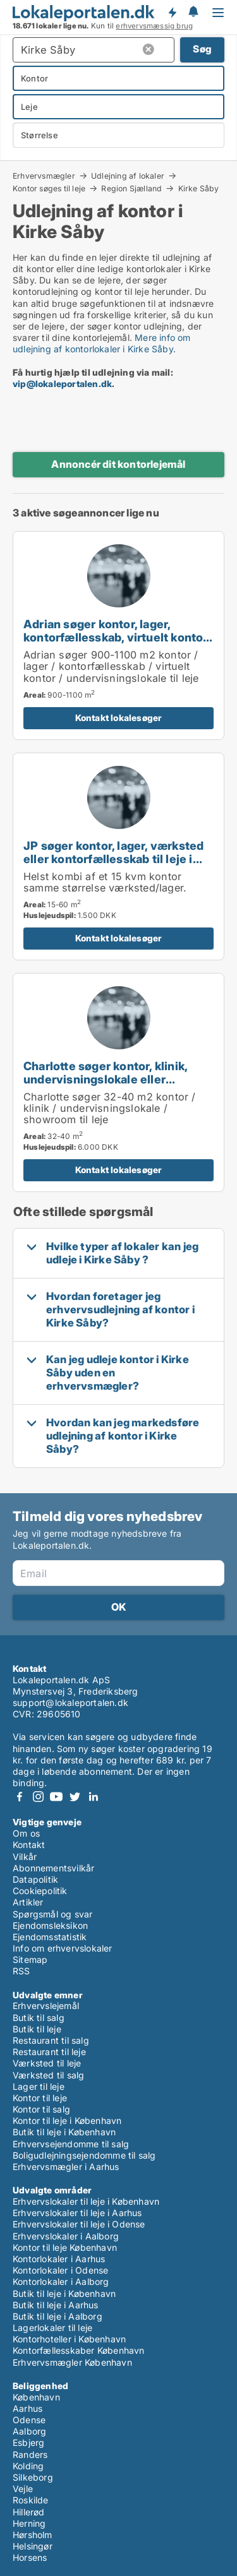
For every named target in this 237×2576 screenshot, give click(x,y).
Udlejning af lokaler (127, 175)
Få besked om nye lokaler (172, 12)
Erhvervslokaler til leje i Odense (79, 2224)
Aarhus (27, 2408)
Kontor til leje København (65, 2247)
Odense (29, 2419)
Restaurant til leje (49, 2051)
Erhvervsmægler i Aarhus (66, 2166)
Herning (29, 2523)
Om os (26, 1833)
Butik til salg (38, 2017)
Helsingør (32, 2546)
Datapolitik (35, 1879)
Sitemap (30, 1959)
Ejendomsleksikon (50, 1925)
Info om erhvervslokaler (62, 1948)
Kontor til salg (41, 2109)
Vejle (23, 2488)
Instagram (38, 1796)
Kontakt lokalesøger (118, 717)
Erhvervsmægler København (72, 2362)
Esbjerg (28, 2442)
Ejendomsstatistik (50, 1936)
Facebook (20, 1796)
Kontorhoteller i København (69, 2339)
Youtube (56, 1796)
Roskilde (31, 2500)
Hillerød (29, 2512)
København (36, 2397)
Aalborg (29, 2431)
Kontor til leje (40, 2097)
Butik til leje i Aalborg (57, 2316)
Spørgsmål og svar (52, 1914)
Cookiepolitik (40, 1890)
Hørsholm (32, 2534)
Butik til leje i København (64, 2131)
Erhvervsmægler (44, 175)
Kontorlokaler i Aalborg (61, 2281)
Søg (202, 49)
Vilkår (25, 1856)
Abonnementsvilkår (53, 1868)
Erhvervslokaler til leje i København (86, 2201)
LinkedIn (93, 1796)
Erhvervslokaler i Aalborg (66, 2236)
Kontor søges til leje (49, 188)
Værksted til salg (48, 2075)
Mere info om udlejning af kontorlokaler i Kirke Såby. (102, 343)
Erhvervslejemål (46, 2005)
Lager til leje (38, 2086)
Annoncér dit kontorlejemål (118, 464)
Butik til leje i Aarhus (56, 2304)
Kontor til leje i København (67, 2120)
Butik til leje (37, 2029)
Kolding (28, 2465)
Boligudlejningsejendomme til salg (84, 2155)
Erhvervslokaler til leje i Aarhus (77, 2212)
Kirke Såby (198, 189)
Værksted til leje (47, 2063)
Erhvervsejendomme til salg (71, 2143)
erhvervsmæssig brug (154, 25)
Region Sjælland (131, 188)
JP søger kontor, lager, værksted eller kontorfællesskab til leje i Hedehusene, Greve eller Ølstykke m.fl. (113, 865)
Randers (30, 2454)
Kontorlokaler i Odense (60, 2270)
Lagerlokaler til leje (52, 2327)
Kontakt (29, 1844)
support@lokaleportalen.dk (70, 1702)
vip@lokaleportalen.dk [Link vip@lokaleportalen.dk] (62, 383)
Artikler (28, 1902)
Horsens (30, 2557)
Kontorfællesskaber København (79, 2350)
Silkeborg (33, 2477)
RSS (21, 1970)
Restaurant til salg (51, 2040)
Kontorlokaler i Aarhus (59, 2258)
